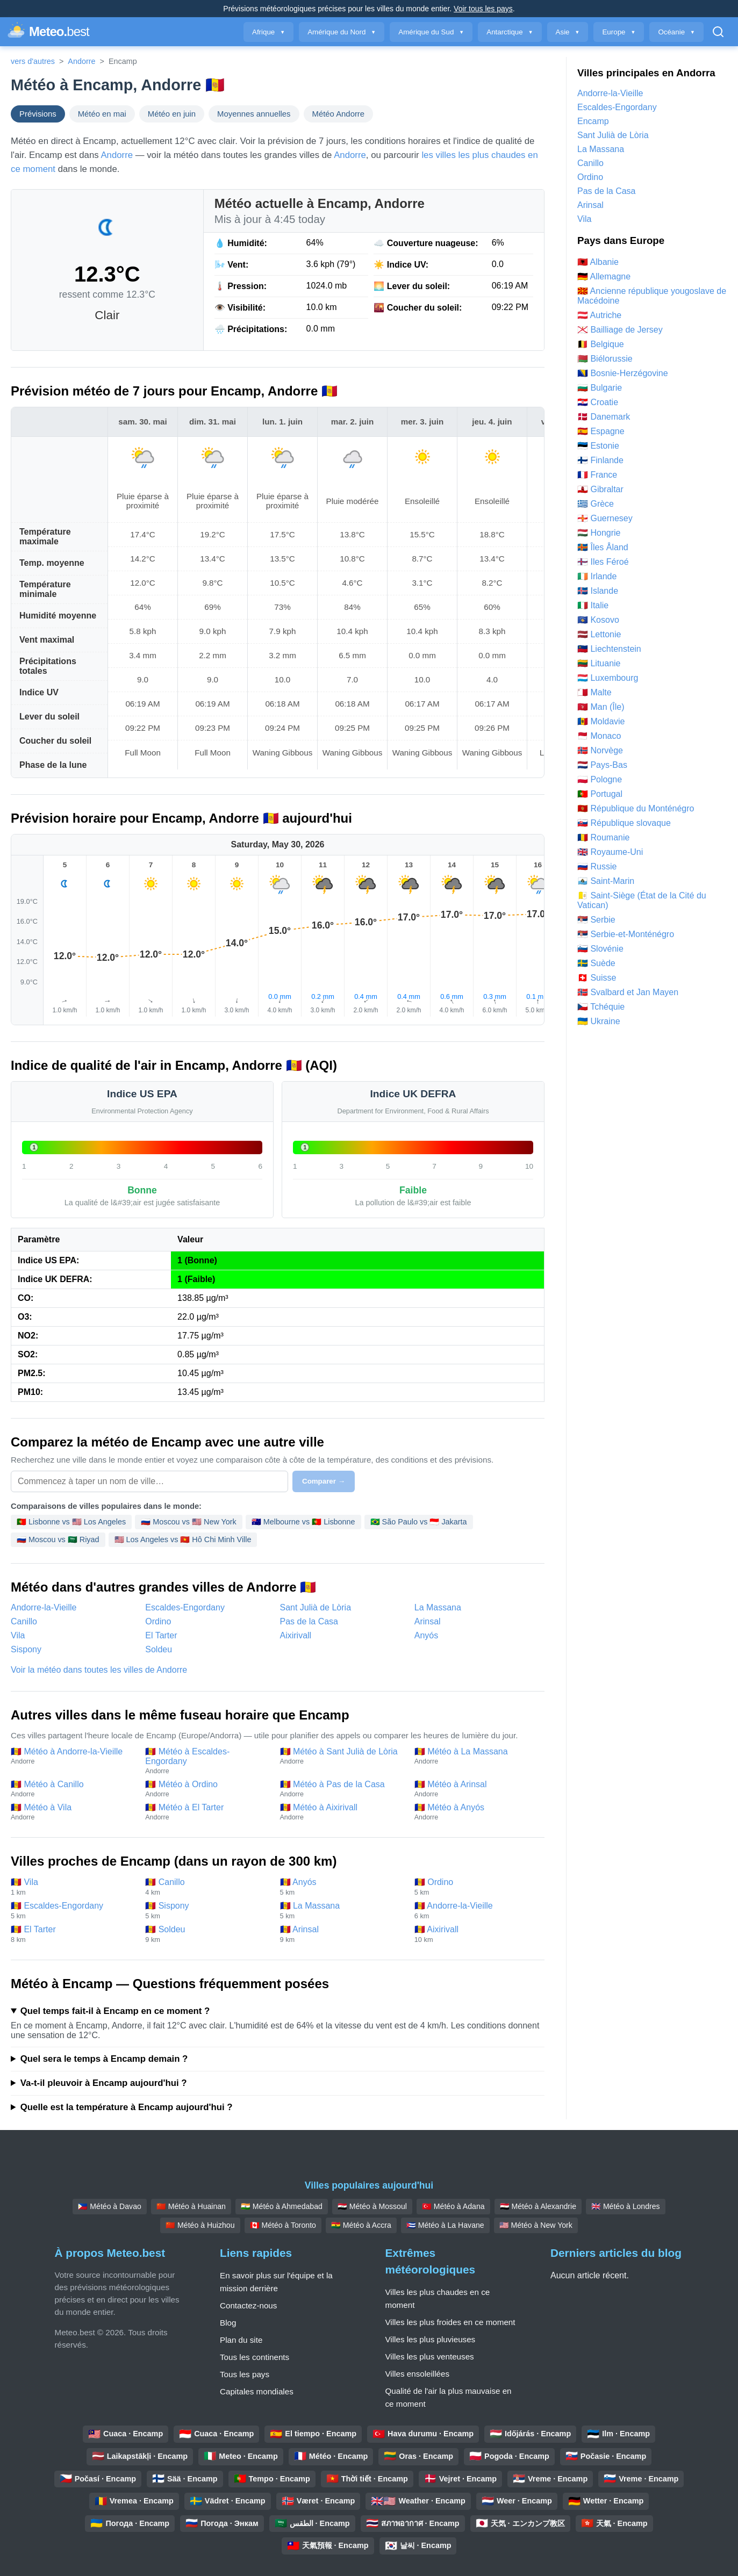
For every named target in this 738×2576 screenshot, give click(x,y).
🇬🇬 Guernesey (605, 518)
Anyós (426, 1635)
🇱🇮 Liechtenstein (609, 648)
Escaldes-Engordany (185, 1607)
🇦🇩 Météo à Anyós (476, 1812)
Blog (228, 2322)
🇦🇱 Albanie (598, 262)
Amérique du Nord (341, 32)
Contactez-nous (248, 2305)
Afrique (268, 32)
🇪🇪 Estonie (598, 445)
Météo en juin (172, 114)
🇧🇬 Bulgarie (599, 387)
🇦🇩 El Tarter (72, 1934)
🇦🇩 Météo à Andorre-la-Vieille (72, 1756)
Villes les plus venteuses (429, 2356)
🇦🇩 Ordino (476, 1886)
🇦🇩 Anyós (342, 1886)
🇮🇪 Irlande (597, 576)
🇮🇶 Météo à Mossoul (372, 2206)
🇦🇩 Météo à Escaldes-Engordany (207, 1761)
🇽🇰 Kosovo (598, 619)
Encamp (593, 121)
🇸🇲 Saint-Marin (605, 881)
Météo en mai (102, 114)
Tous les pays (244, 2374)
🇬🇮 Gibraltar (600, 489)
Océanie (676, 32)
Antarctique (509, 32)
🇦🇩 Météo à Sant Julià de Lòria (342, 1756)
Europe (618, 32)
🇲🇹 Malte (594, 692)
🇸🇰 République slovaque (624, 823)
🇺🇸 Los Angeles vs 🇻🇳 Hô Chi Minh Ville (183, 1539)
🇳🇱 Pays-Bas (602, 764)
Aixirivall (296, 1635)
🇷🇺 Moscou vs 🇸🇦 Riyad (58, 1539)
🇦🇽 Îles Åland (602, 547)
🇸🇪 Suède (596, 963)
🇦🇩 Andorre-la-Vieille (476, 1910)
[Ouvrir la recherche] (718, 32)
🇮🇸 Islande (597, 590)
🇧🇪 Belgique (600, 344)
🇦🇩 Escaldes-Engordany (72, 1910)
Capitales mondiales (256, 2391)
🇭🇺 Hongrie (598, 532)
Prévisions (37, 114)
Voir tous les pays (483, 8)
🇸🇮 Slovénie (600, 948)
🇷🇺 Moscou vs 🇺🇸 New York (189, 1521)
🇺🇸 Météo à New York (535, 2225)
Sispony (26, 1649)
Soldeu (158, 1649)
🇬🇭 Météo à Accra (361, 2225)
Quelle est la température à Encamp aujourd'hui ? (126, 2107)
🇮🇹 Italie (592, 605)
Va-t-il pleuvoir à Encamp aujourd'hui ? (103, 2083)
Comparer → (323, 1481)
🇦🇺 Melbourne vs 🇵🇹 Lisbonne (303, 1521)
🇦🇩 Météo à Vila (72, 1812)
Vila (18, 1635)
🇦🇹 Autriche (599, 315)
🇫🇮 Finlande (600, 460)
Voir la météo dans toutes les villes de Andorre (99, 1669)
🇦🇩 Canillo (207, 1886)
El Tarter (161, 1635)
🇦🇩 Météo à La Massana (476, 1756)
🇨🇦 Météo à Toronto (283, 2225)
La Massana (437, 1607)
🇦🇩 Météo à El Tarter (207, 1812)
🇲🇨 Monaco (599, 735)
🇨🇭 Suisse (596, 977)
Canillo (24, 1621)
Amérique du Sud (431, 32)
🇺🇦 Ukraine (598, 1021)
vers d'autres (33, 61)
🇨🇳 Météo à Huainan (191, 2206)
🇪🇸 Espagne (601, 431)
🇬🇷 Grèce (595, 503)
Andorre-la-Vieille (43, 1607)
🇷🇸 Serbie (596, 919)
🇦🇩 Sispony (207, 1910)
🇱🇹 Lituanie (599, 663)
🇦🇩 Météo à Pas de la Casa (342, 1789)
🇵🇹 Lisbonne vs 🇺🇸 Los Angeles (71, 1521)
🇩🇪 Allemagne (603, 276)
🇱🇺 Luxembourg (607, 677)
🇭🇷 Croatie (597, 402)
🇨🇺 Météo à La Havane (445, 2225)
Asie (568, 32)
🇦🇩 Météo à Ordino (207, 1789)
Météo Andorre (338, 114)
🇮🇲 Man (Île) (601, 706)
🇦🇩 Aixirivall (476, 1934)
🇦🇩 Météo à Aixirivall (342, 1812)
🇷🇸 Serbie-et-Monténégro (625, 934)
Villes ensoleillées (417, 2373)
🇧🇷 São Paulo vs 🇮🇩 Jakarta (418, 1521)
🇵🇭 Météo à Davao (109, 2206)
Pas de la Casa (309, 1621)
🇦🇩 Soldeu (207, 1934)
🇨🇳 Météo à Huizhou (200, 2225)
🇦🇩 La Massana (342, 1910)
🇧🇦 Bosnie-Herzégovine (622, 373)
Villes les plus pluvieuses (430, 2339)
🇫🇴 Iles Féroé (603, 561)
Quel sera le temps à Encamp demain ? (104, 2059)
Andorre (81, 61)
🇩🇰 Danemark (603, 416)
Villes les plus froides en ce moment (450, 2322)
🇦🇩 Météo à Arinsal (476, 1789)
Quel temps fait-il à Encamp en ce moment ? (115, 2011)
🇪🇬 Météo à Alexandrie (538, 2206)
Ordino (158, 1621)
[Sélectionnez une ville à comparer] (149, 1481)
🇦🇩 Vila (72, 1886)
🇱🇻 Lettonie (599, 634)
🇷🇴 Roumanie (603, 837)
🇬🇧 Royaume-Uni (610, 852)
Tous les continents (254, 2357)
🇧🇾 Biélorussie (605, 358)
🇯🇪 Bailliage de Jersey (620, 329)
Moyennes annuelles (253, 114)
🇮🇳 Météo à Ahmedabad (282, 2206)
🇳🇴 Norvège (600, 750)
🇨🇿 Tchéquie (601, 1006)
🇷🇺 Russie (597, 866)
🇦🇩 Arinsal (342, 1934)
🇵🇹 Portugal (599, 793)
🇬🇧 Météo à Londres (625, 2206)
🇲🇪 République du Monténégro (635, 808)
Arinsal (427, 1621)
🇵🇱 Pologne (599, 779)
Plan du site (241, 2339)
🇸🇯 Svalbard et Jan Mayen (627, 992)
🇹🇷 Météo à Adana (453, 2206)
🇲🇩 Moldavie (601, 721)
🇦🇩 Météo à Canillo (72, 1789)
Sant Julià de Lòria (316, 1607)
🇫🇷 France (597, 474)
